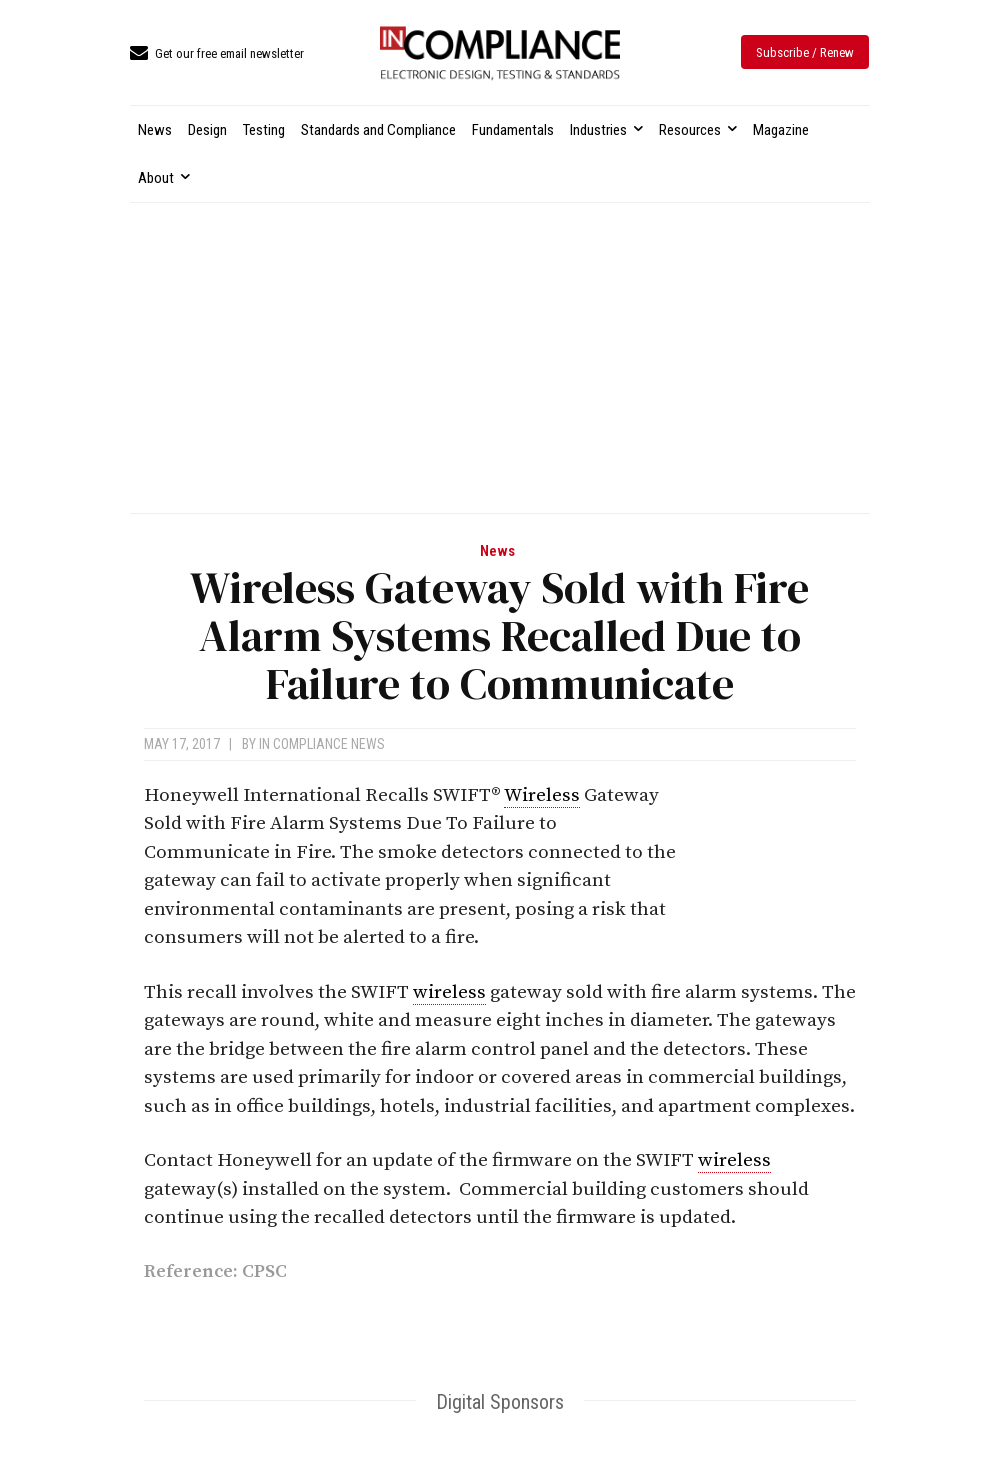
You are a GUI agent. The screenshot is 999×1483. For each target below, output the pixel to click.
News (497, 551)
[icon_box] (217, 54)
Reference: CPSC (215, 1271)
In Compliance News (322, 744)
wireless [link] (449, 992)
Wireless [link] (542, 795)
